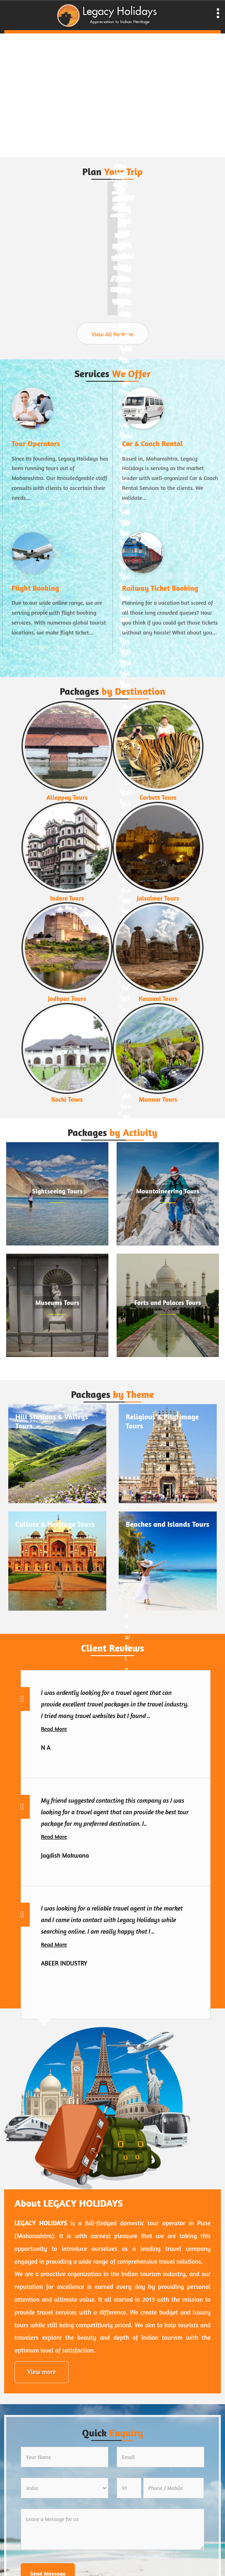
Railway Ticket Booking (160, 587)
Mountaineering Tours (167, 1191)
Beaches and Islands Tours (167, 1524)
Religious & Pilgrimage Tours (162, 1421)
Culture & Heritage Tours (55, 1524)
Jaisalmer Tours (158, 898)
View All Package (112, 333)
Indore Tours (67, 898)
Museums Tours (57, 1302)
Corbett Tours (157, 797)
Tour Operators (36, 443)
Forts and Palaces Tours (167, 1302)
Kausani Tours (158, 999)
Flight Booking (35, 587)
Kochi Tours (67, 1099)
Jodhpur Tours (67, 999)
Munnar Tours (158, 1099)
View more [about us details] (41, 2372)
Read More (54, 1728)
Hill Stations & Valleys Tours (51, 1421)
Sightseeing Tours (57, 1191)
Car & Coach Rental (152, 443)
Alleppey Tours (66, 797)
